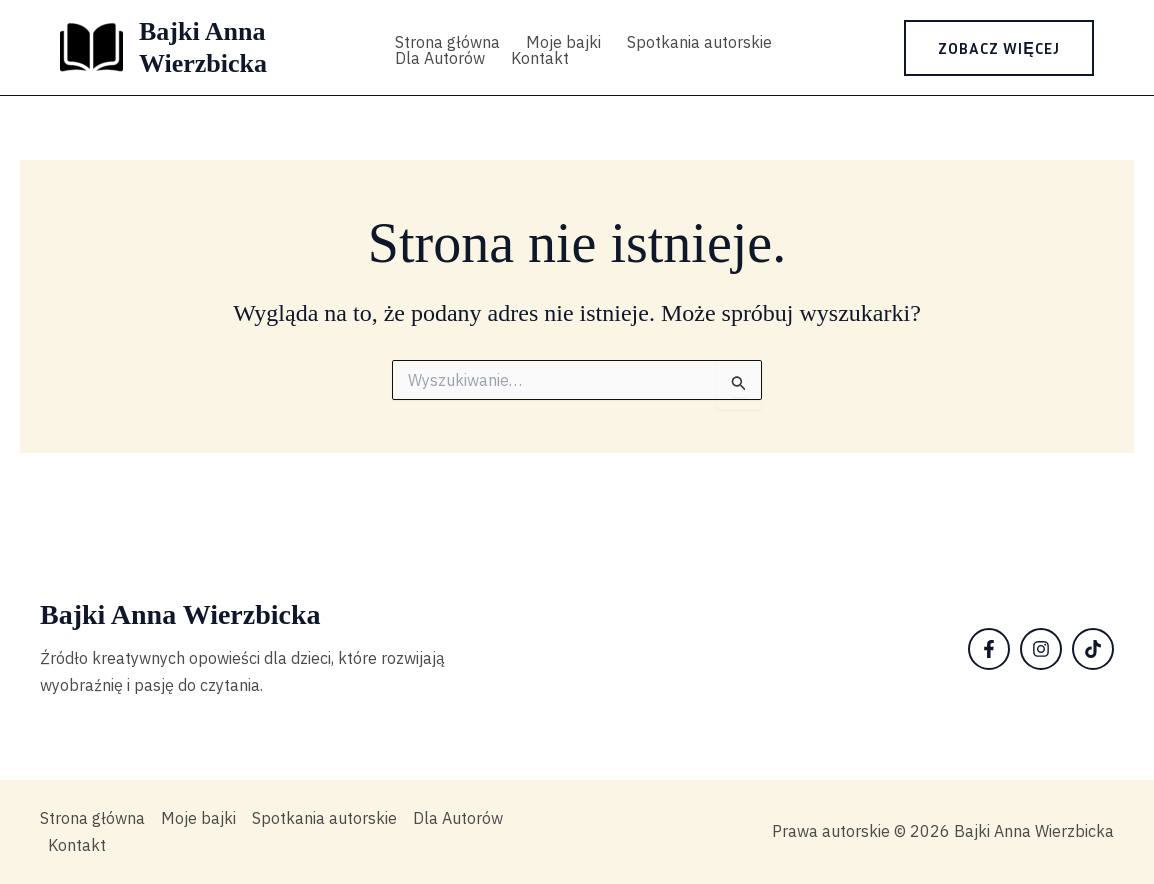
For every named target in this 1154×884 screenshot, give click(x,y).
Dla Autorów (440, 58)
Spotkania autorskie (699, 42)
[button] (999, 48)
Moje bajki (563, 42)
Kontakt (540, 58)
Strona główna (447, 42)
